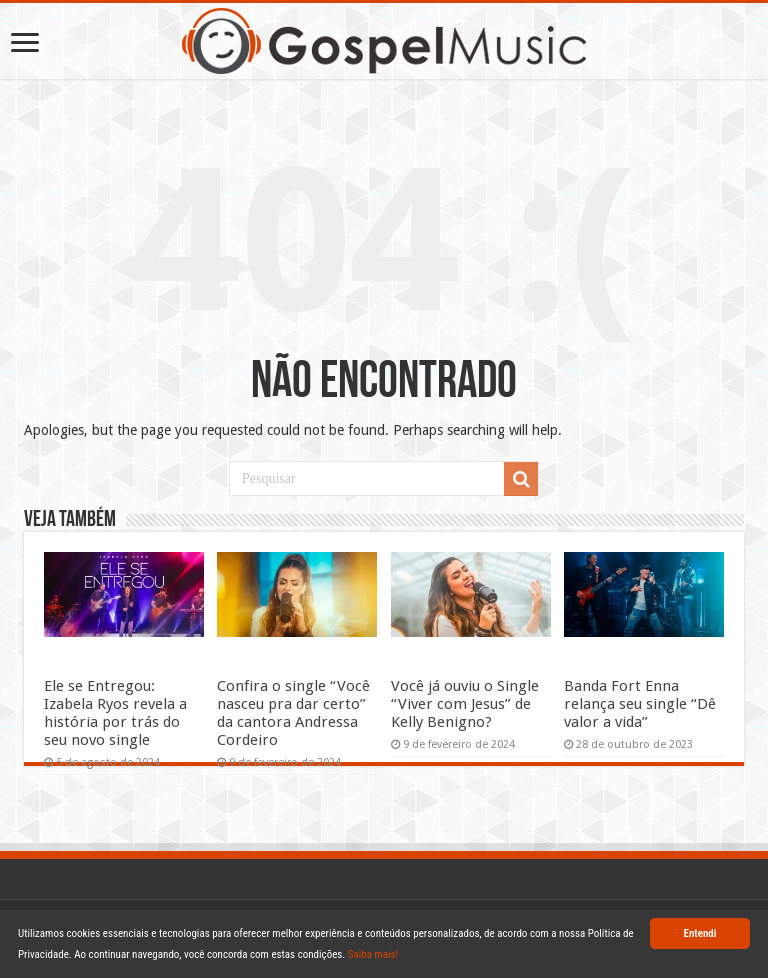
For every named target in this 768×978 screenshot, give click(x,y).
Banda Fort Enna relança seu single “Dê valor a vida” (640, 704)
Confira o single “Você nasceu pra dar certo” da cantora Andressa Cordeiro (293, 713)
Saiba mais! (373, 954)
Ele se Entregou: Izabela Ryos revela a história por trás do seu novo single (115, 713)
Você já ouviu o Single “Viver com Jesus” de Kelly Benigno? (465, 704)
